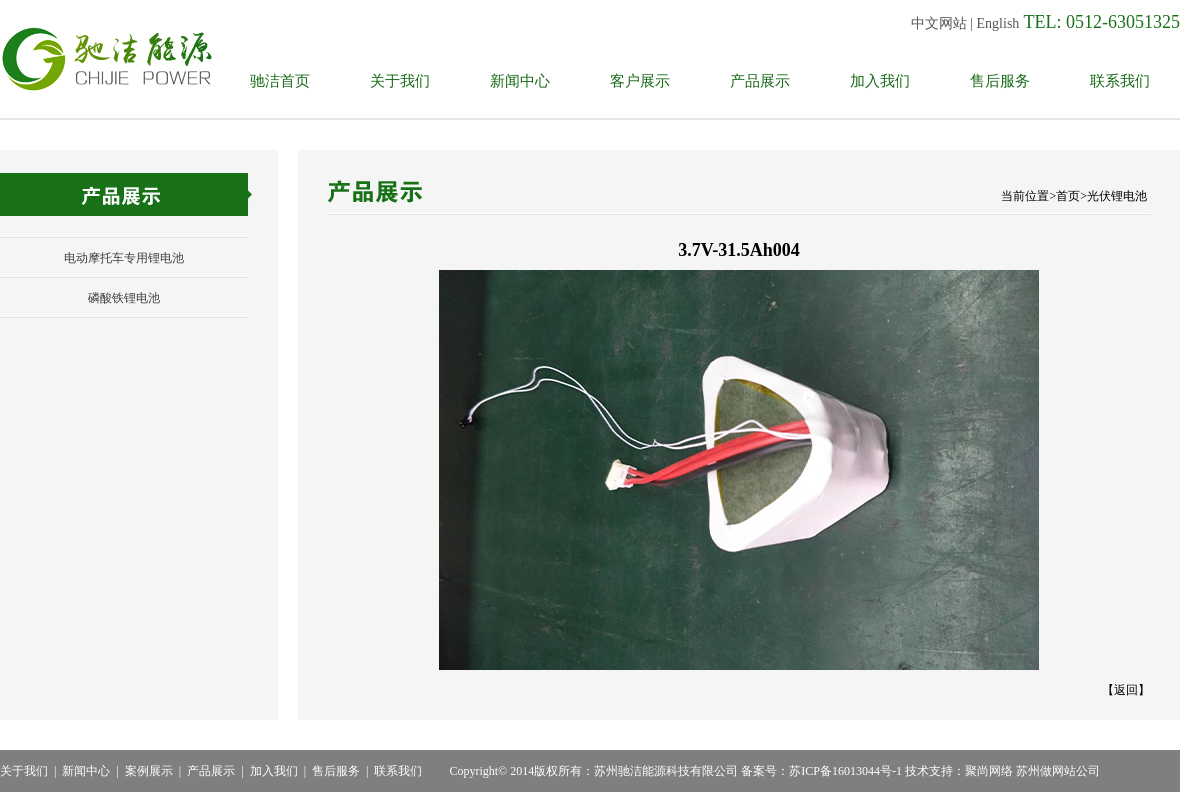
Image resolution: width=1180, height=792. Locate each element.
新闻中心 (520, 81)
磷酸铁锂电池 (124, 298)
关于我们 (400, 81)
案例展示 (149, 771)
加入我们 (880, 81)
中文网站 (939, 23)
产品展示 (760, 81)
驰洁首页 (280, 81)
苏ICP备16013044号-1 (845, 771)
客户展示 (640, 81)
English (998, 23)
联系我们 (1120, 81)
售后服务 (1000, 81)
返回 (1126, 690)
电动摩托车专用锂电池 (124, 258)
